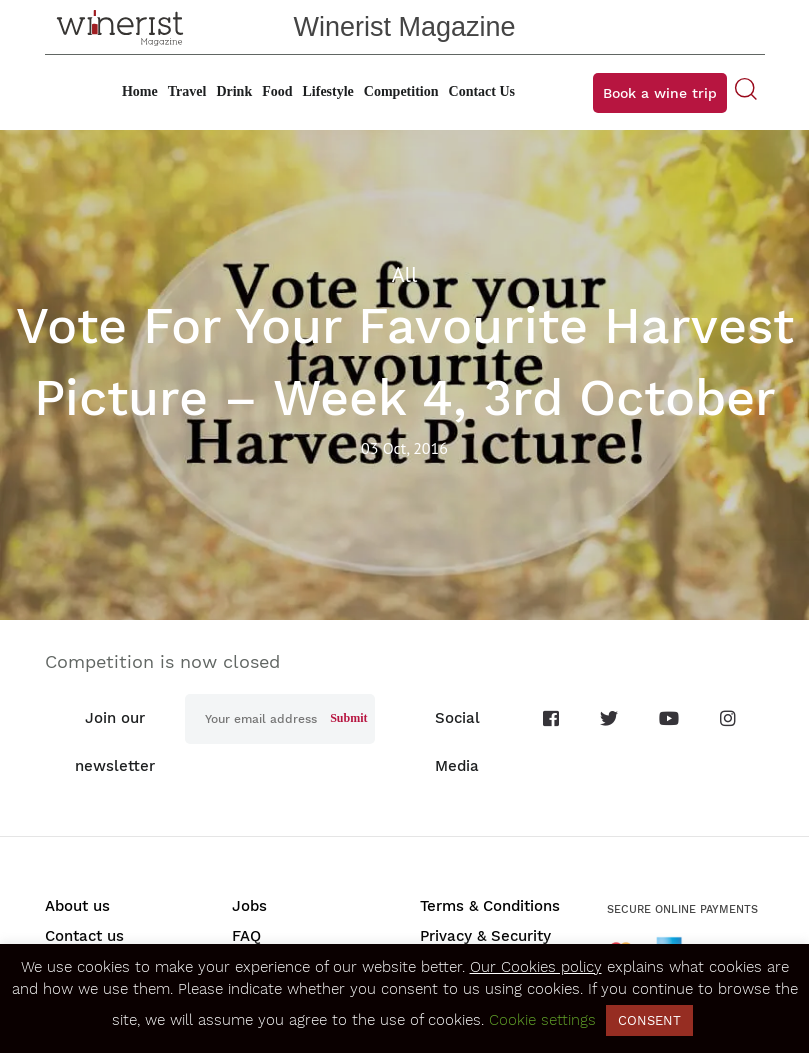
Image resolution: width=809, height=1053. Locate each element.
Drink (234, 91)
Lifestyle (328, 91)
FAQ (246, 936)
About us (77, 906)
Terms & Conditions (490, 906)
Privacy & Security (485, 936)
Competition (401, 91)
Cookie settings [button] (542, 1020)
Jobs (249, 906)
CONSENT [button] (649, 1020)
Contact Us (482, 91)
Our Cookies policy (536, 967)
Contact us (84, 936)
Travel (187, 91)
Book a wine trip (660, 93)
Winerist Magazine (404, 27)
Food (277, 91)
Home (140, 91)
